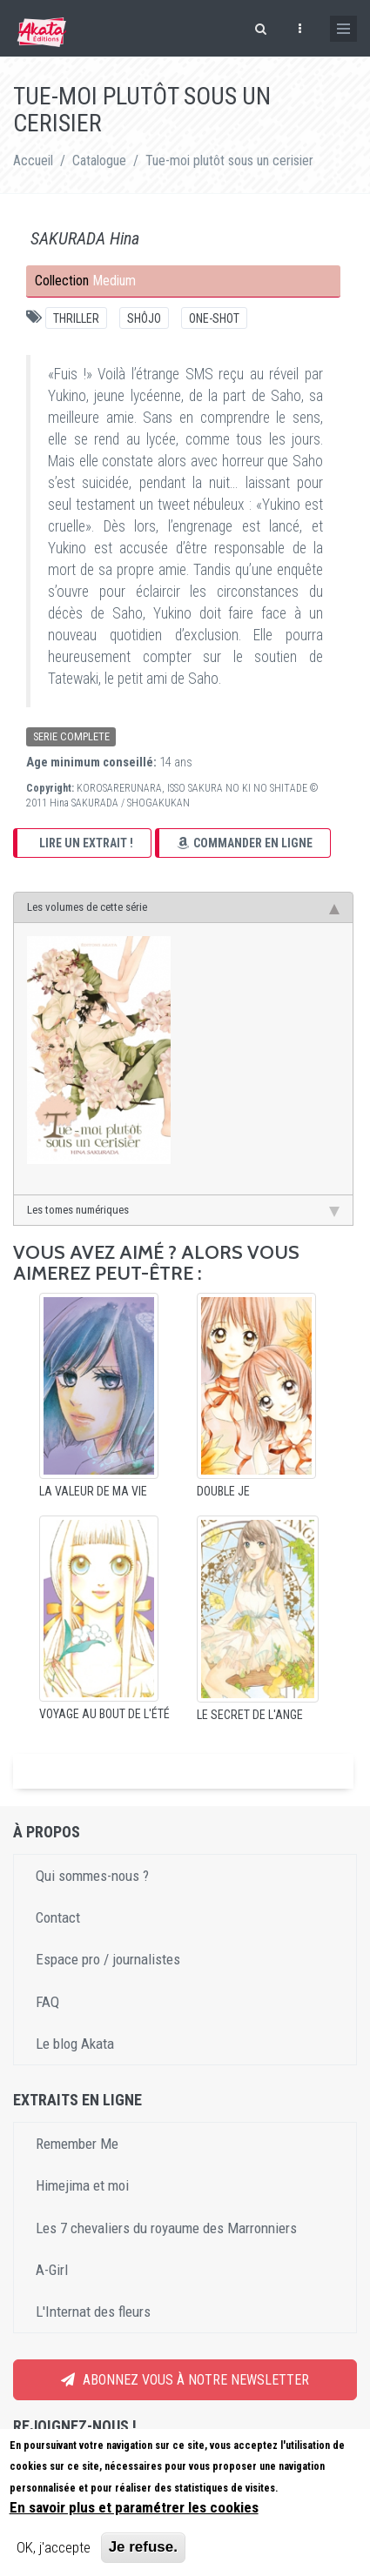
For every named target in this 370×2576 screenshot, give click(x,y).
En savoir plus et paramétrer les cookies (134, 2510)
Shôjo (144, 318)
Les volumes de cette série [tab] (183, 907)
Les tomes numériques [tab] (183, 1210)
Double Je (223, 1491)
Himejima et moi (82, 2185)
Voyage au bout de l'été (104, 1714)
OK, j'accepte (54, 2550)
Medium (114, 280)
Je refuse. (143, 2550)
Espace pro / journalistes (108, 1959)
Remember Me (77, 2143)
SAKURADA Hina (84, 238)
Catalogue (99, 160)
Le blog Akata (75, 2043)
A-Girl (52, 2269)
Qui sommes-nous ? (92, 1875)
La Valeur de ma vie (93, 1491)
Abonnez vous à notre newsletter (185, 2380)
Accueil (33, 160)
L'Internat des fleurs (93, 2311)
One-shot (214, 318)
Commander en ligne (245, 843)
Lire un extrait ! (86, 843)
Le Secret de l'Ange (250, 1715)
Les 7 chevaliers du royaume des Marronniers (166, 2228)
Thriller (76, 318)
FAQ (47, 2002)
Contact (58, 1917)
